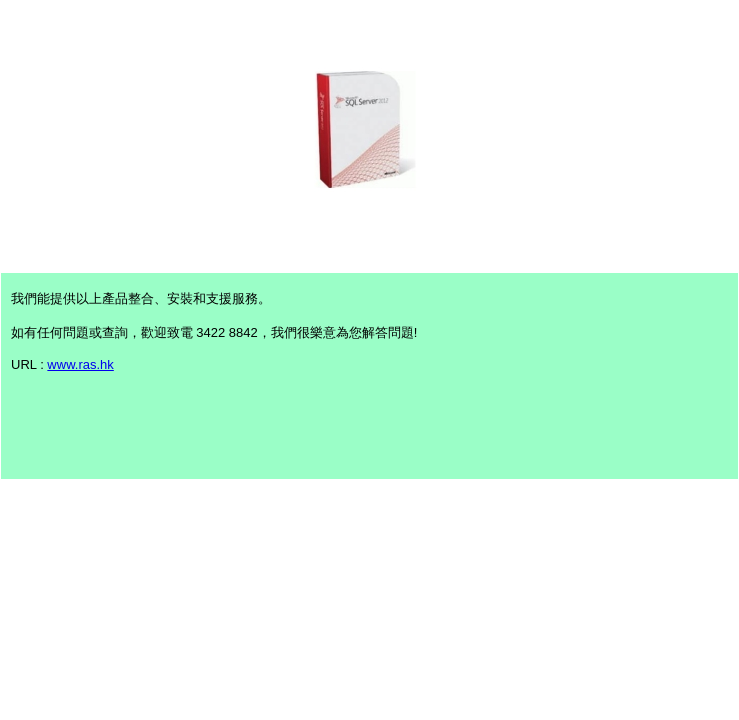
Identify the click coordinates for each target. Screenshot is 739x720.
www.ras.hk (80, 364)
